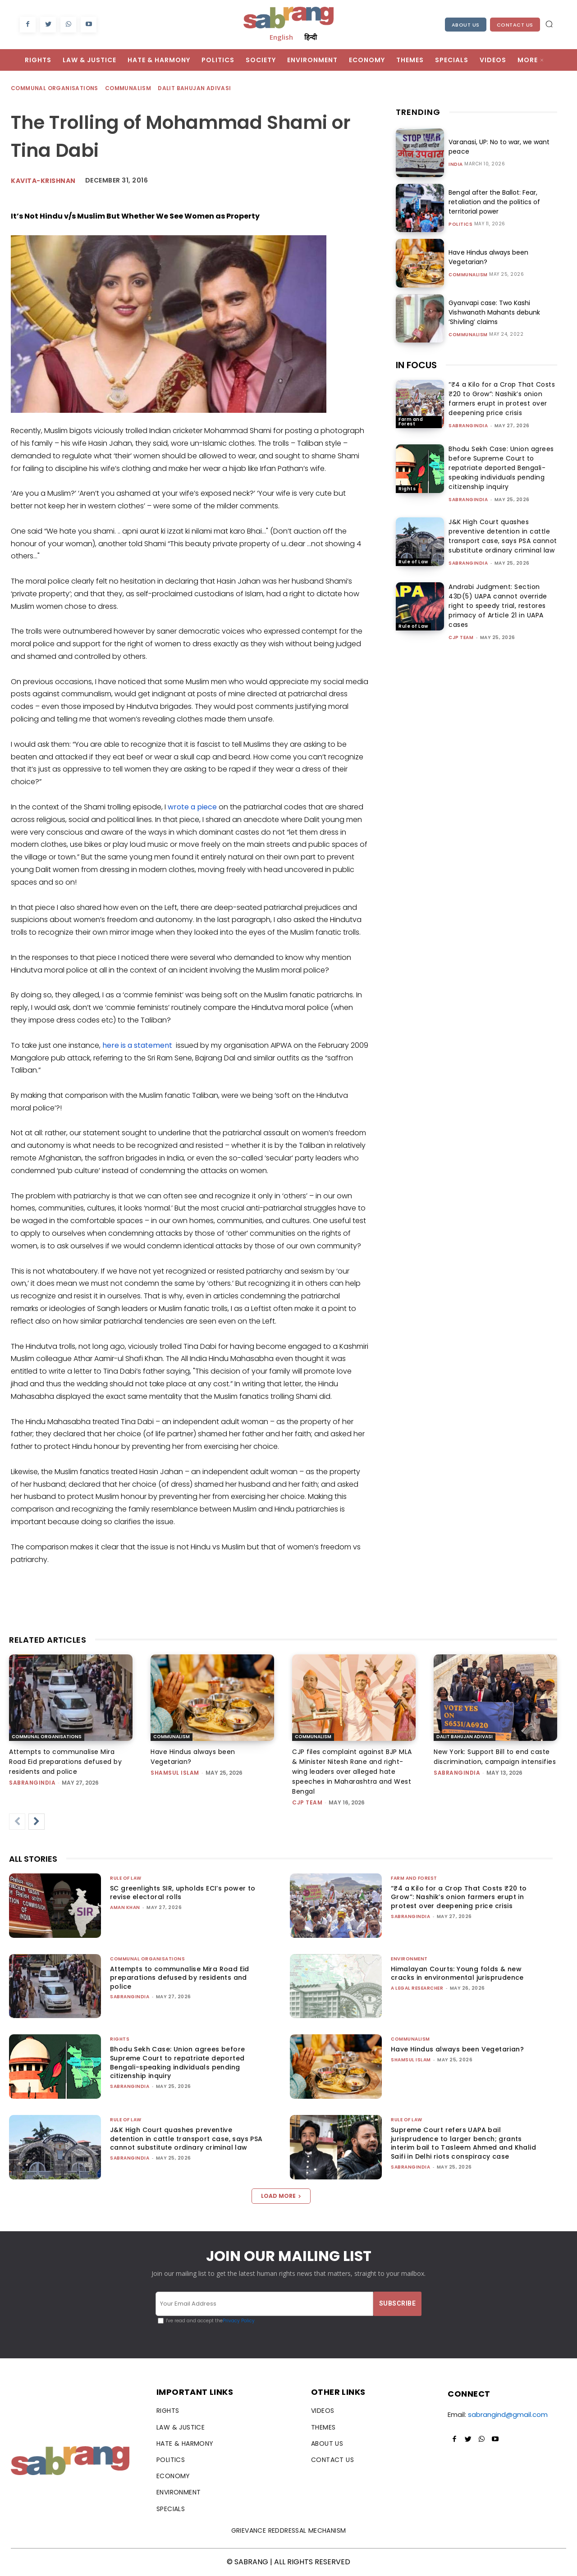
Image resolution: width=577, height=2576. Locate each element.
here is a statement (137, 1045)
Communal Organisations (55, 88)
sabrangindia (468, 425)
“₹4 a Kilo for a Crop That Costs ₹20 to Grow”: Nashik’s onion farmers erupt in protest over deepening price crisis (502, 398)
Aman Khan (125, 1907)
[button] (549, 24)
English (281, 36)
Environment (409, 1958)
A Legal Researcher (417, 1988)
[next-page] (36, 1821)
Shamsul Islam (175, 1773)
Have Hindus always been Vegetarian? (457, 2049)
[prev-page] (17, 1821)
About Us (466, 24)
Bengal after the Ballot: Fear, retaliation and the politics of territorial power (494, 202)
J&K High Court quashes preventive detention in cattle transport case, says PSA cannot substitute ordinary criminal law (503, 536)
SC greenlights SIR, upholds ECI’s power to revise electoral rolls (183, 1893)
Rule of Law (413, 561)
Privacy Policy (239, 2320)
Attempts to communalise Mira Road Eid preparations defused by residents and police (65, 1761)
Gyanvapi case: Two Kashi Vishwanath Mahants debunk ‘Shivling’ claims (494, 312)
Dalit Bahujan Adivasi (195, 88)
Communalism (128, 88)
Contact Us (515, 24)
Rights (407, 488)
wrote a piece (192, 807)
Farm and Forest (410, 421)
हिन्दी (310, 36)
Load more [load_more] (281, 2196)
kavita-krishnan (43, 180)
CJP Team (461, 637)
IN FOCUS (416, 365)
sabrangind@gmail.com (508, 2414)
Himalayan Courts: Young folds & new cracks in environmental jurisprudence (457, 1973)
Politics (460, 224)
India (456, 164)
